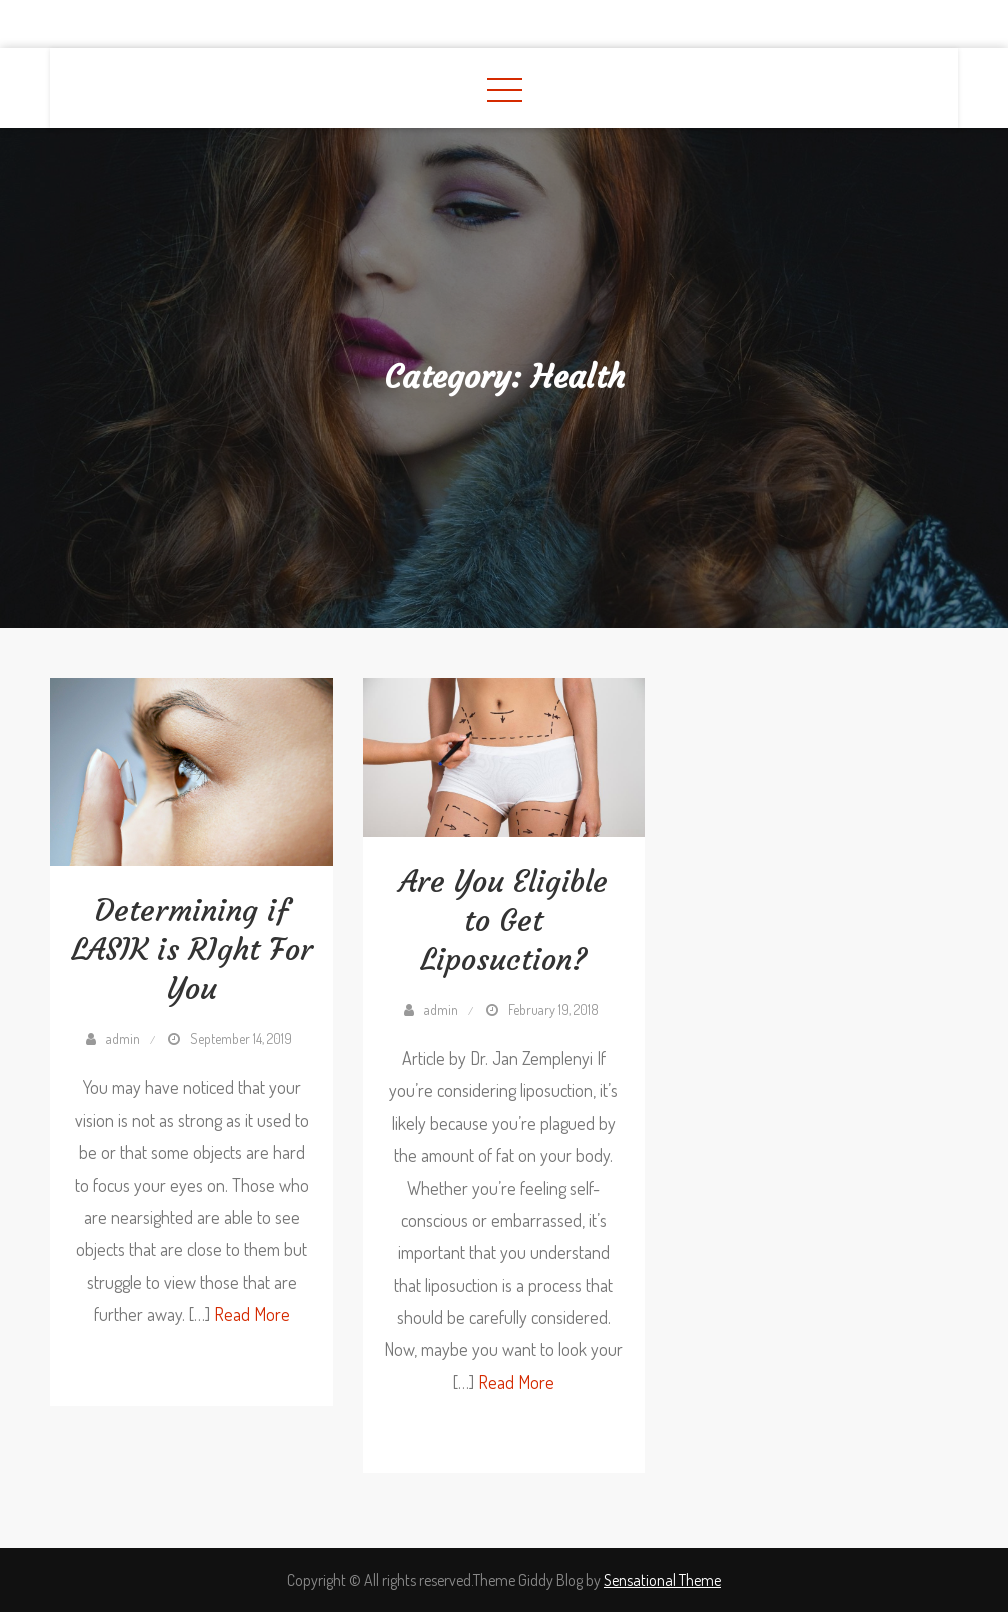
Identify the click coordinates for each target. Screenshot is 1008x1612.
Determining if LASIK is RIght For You (192, 949)
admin (123, 1038)
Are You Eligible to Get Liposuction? (503, 920)
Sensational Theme (662, 1580)
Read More (252, 1314)
